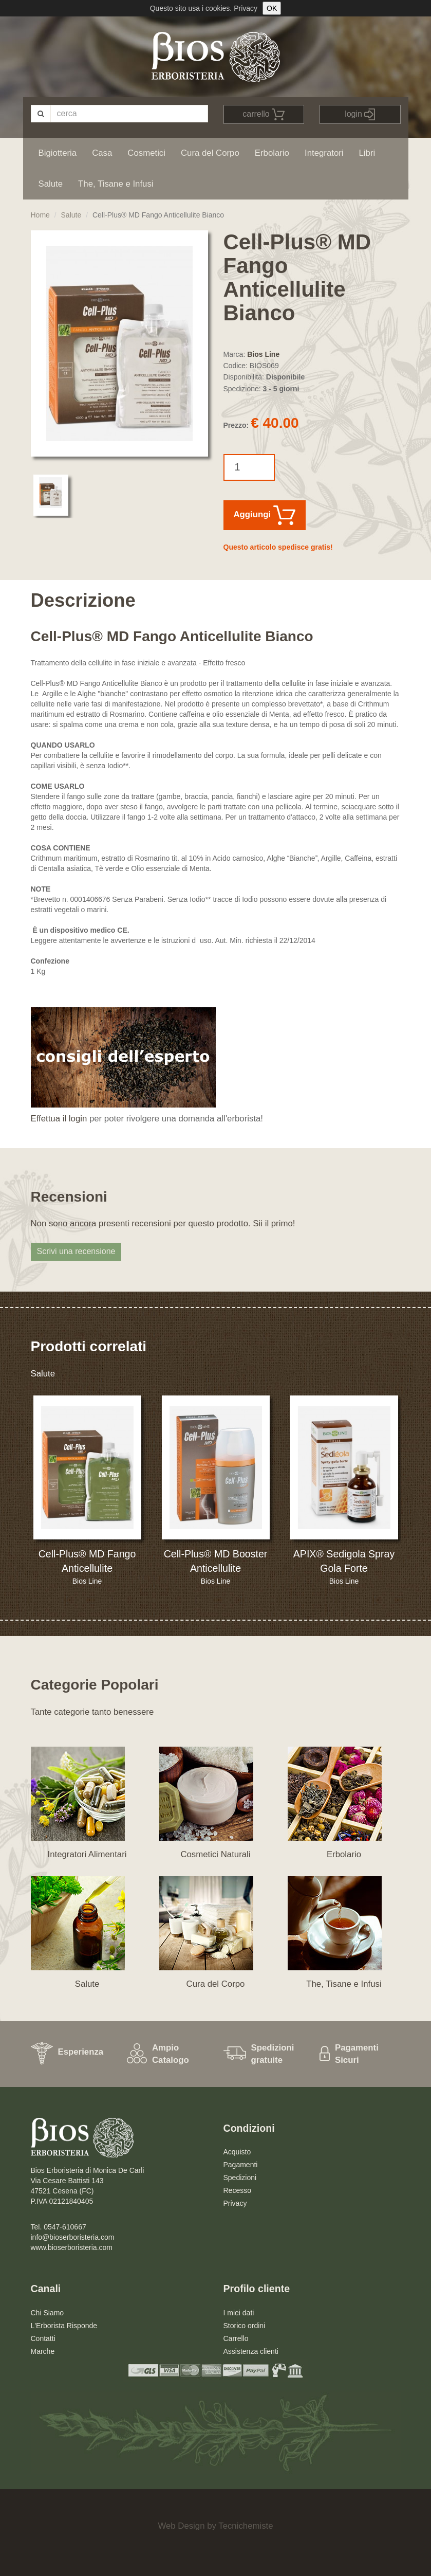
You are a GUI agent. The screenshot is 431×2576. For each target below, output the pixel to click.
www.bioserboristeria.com (72, 2247)
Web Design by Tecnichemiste (215, 2526)
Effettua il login (59, 1118)
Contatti (43, 2338)
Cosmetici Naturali (215, 1854)
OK (272, 8)
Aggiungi (264, 515)
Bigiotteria (58, 153)
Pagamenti (240, 2165)
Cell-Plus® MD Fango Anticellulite (87, 1561)
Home (40, 215)
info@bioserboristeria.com (73, 2237)
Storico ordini (244, 2325)
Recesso (237, 2190)
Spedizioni (240, 2177)
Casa (102, 153)
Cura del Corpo (210, 153)
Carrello (236, 2338)
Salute (51, 184)
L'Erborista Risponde (64, 2325)
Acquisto (237, 2152)
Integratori (324, 153)
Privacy (245, 8)
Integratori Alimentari (87, 1854)
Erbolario (272, 153)
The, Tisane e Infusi (115, 184)
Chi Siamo (47, 2313)
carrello (263, 114)
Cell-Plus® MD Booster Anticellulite (216, 1561)
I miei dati (238, 2313)
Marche (43, 2351)
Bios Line (263, 354)
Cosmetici (146, 153)
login (360, 114)
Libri (367, 153)
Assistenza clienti (250, 2351)
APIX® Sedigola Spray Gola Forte (344, 1561)
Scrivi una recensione (76, 1251)
